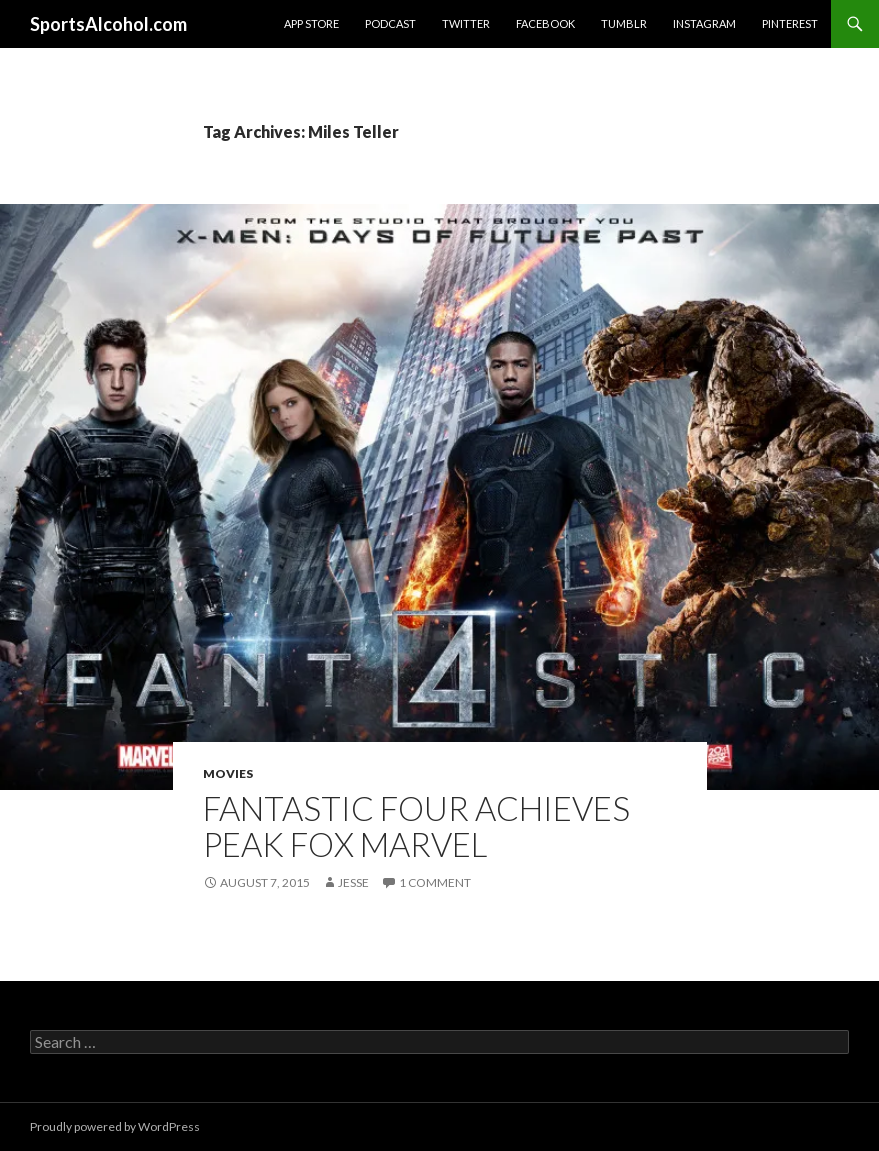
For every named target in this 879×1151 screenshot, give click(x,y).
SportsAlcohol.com (108, 24)
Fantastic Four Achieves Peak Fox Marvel (416, 826)
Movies (228, 773)
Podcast (390, 23)
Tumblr (624, 23)
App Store (311, 23)
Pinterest (790, 23)
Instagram (704, 23)
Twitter (466, 23)
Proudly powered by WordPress (115, 1126)
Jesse (353, 882)
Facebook (545, 23)
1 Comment (435, 882)
